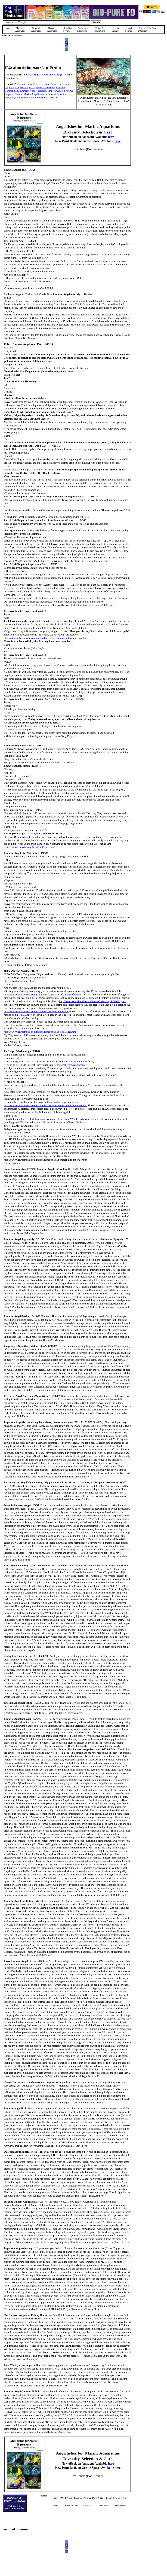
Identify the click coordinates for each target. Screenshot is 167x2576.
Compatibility (22, 97)
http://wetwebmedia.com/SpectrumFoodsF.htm (30, 847)
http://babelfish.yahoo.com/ (71, 1064)
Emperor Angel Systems (60, 90)
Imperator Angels (32, 74)
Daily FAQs (58, 2498)
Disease (53, 97)
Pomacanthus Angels (53, 74)
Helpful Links (58, 2505)
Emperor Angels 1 (30, 84)
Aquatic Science (129, 29)
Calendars (88, 2505)
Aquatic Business (115, 29)
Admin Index (104, 2505)
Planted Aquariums (52, 29)
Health (34, 97)
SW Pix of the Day (88, 2498)
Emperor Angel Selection (33, 90)
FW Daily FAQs (72, 2498)
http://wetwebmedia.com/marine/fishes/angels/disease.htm (83, 1861)
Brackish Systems (67, 29)
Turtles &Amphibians (100, 29)
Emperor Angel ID (25, 87)
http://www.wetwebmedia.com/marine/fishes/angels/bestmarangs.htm (40, 1031)
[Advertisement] (148, 79)
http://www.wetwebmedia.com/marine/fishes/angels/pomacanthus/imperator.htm (45, 638)
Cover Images (120, 2505)
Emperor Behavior (45, 87)
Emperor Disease (14, 94)
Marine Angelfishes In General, (40, 94)
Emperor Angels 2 (50, 84)
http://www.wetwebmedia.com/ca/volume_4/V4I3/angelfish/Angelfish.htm (42, 994)
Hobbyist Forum (72, 2505)
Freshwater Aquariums (36, 29)
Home (7, 28)
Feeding (43, 97)
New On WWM (119, 2498)
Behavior (9, 97)
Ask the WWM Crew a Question (147, 29)
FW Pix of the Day (104, 2498)
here (111, 137)
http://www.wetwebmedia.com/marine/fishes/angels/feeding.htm (92, 1001)
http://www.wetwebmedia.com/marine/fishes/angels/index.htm (36, 1011)
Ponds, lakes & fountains (82, 29)
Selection (62, 94)
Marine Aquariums (20, 29)
